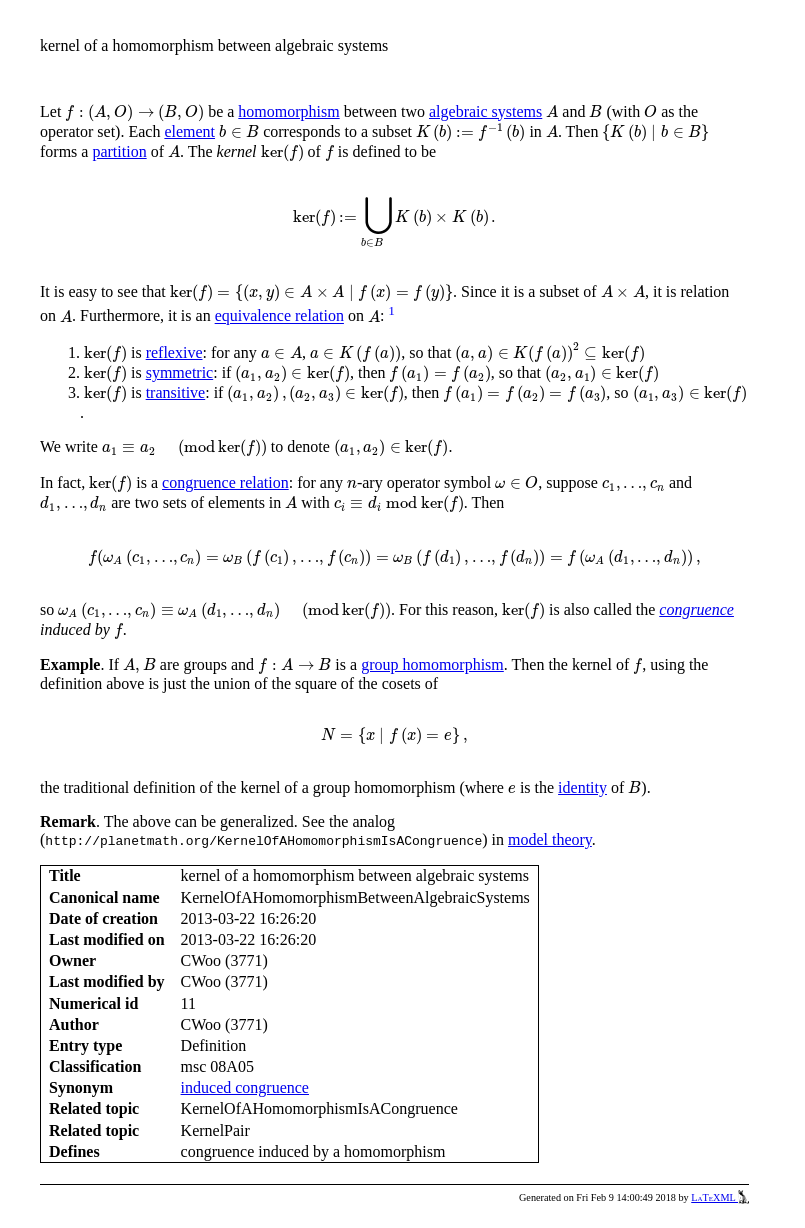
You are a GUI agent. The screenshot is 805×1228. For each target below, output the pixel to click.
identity (582, 787)
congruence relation (225, 482)
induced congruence (245, 1087)
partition (119, 151)
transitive (176, 392)
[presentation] (134, 113)
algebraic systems (485, 111)
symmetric (180, 372)
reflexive (174, 352)
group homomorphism (432, 664)
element (189, 131)
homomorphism (288, 111)
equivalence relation (279, 316)
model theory (550, 839)
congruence (696, 609)
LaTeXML (720, 1197)
